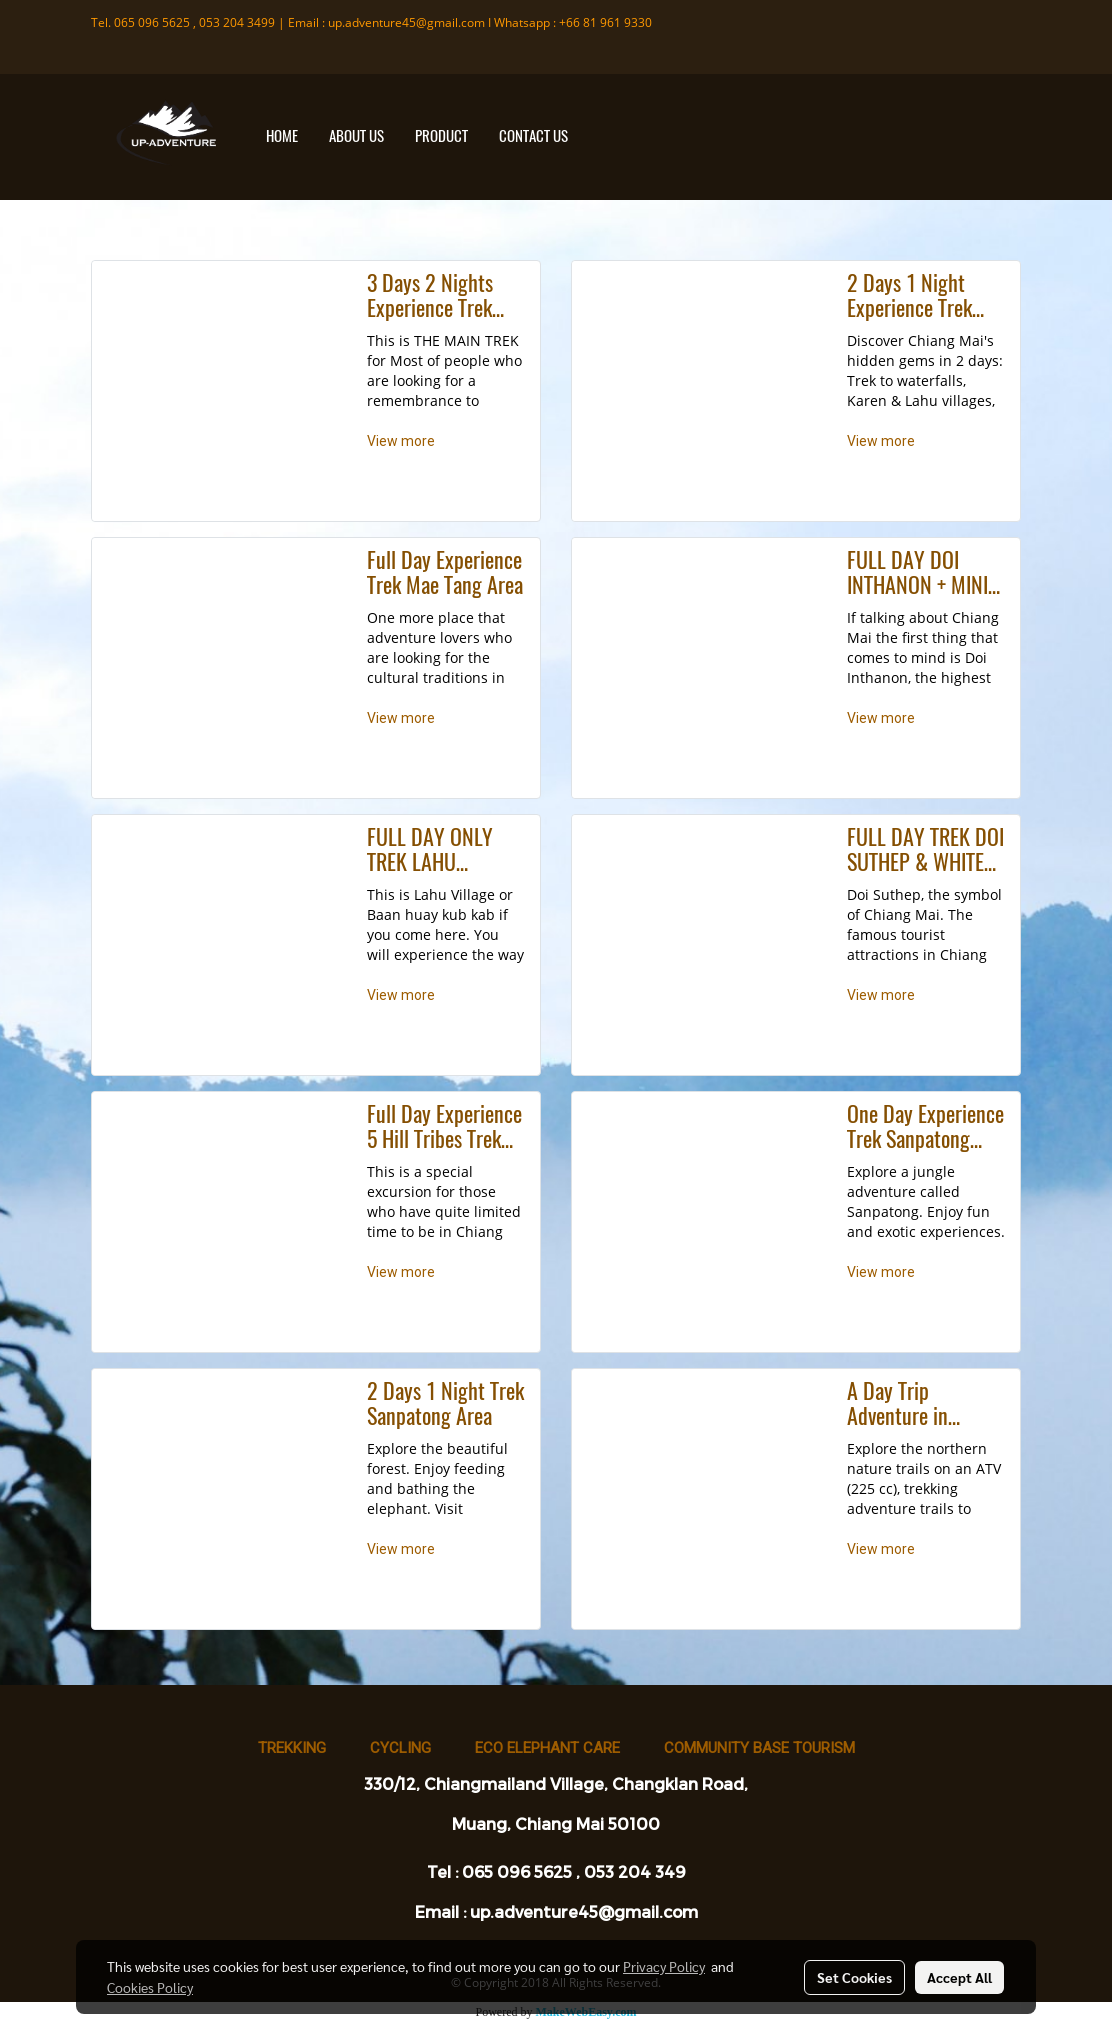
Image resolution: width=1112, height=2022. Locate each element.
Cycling (400, 1748)
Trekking (292, 1748)
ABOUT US (356, 136)
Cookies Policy (150, 1987)
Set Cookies (854, 1977)
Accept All (959, 1977)
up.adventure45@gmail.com (406, 22)
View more (402, 441)
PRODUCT (441, 136)
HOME (282, 136)
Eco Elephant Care (547, 1748)
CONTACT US (533, 136)
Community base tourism (759, 1748)
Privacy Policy (664, 1966)
